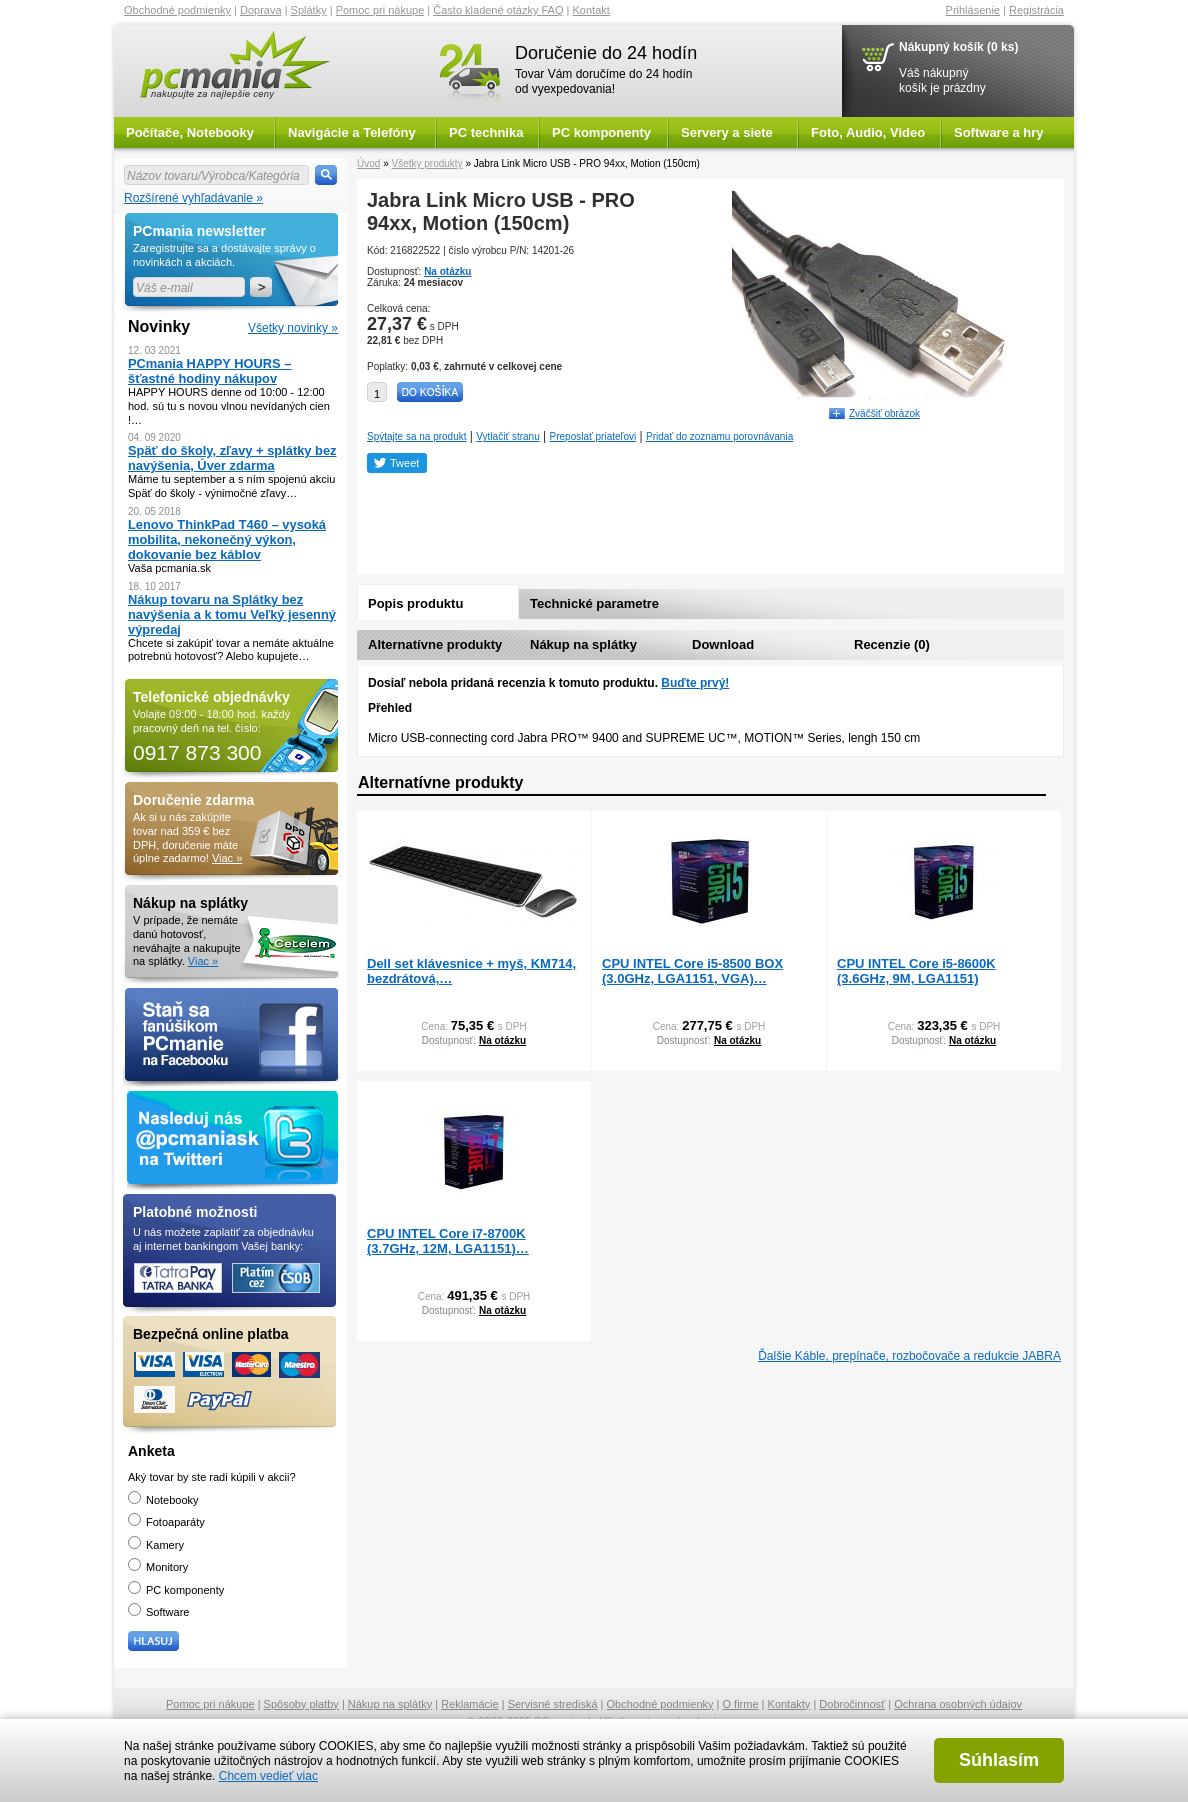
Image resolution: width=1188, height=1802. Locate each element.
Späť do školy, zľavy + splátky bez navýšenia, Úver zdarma (232, 458)
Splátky (309, 10)
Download (723, 644)
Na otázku (447, 271)
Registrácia (1036, 10)
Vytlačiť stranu (507, 436)
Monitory (158, 1567)
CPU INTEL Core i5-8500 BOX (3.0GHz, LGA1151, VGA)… (692, 971)
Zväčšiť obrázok (884, 413)
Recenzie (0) (892, 644)
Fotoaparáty (166, 1522)
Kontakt (591, 10)
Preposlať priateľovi (593, 436)
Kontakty (789, 1704)
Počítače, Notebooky (190, 132)
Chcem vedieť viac (268, 1776)
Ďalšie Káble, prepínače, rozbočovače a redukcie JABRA (909, 1356)
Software (158, 1612)
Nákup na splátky (583, 644)
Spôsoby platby (301, 1704)
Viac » (227, 858)
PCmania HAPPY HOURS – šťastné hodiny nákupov (209, 371)
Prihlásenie (973, 10)
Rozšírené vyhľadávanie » (193, 198)
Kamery (156, 1545)
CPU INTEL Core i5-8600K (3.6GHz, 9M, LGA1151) (916, 971)
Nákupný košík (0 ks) (958, 47)
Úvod (368, 163)
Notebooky (163, 1500)
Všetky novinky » (293, 328)
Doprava (261, 10)
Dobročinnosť (852, 1704)
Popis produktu (415, 603)
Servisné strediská (553, 1704)
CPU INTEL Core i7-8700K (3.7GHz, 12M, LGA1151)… (448, 1241)
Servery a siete (727, 132)
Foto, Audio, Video (868, 132)
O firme (741, 1704)
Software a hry (999, 132)
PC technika (486, 132)
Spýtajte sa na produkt (417, 436)
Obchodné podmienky (177, 10)
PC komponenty (601, 132)
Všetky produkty (426, 163)
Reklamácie (469, 1704)
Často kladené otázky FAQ (498, 10)
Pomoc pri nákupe (380, 10)
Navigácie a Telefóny (352, 132)
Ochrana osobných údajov (958, 1704)
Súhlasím (999, 1760)
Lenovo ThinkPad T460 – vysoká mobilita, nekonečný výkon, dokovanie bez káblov (227, 539)
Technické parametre (594, 603)
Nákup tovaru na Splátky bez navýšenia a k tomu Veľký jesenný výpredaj (232, 614)
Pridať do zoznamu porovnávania (719, 436)
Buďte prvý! (695, 683)
